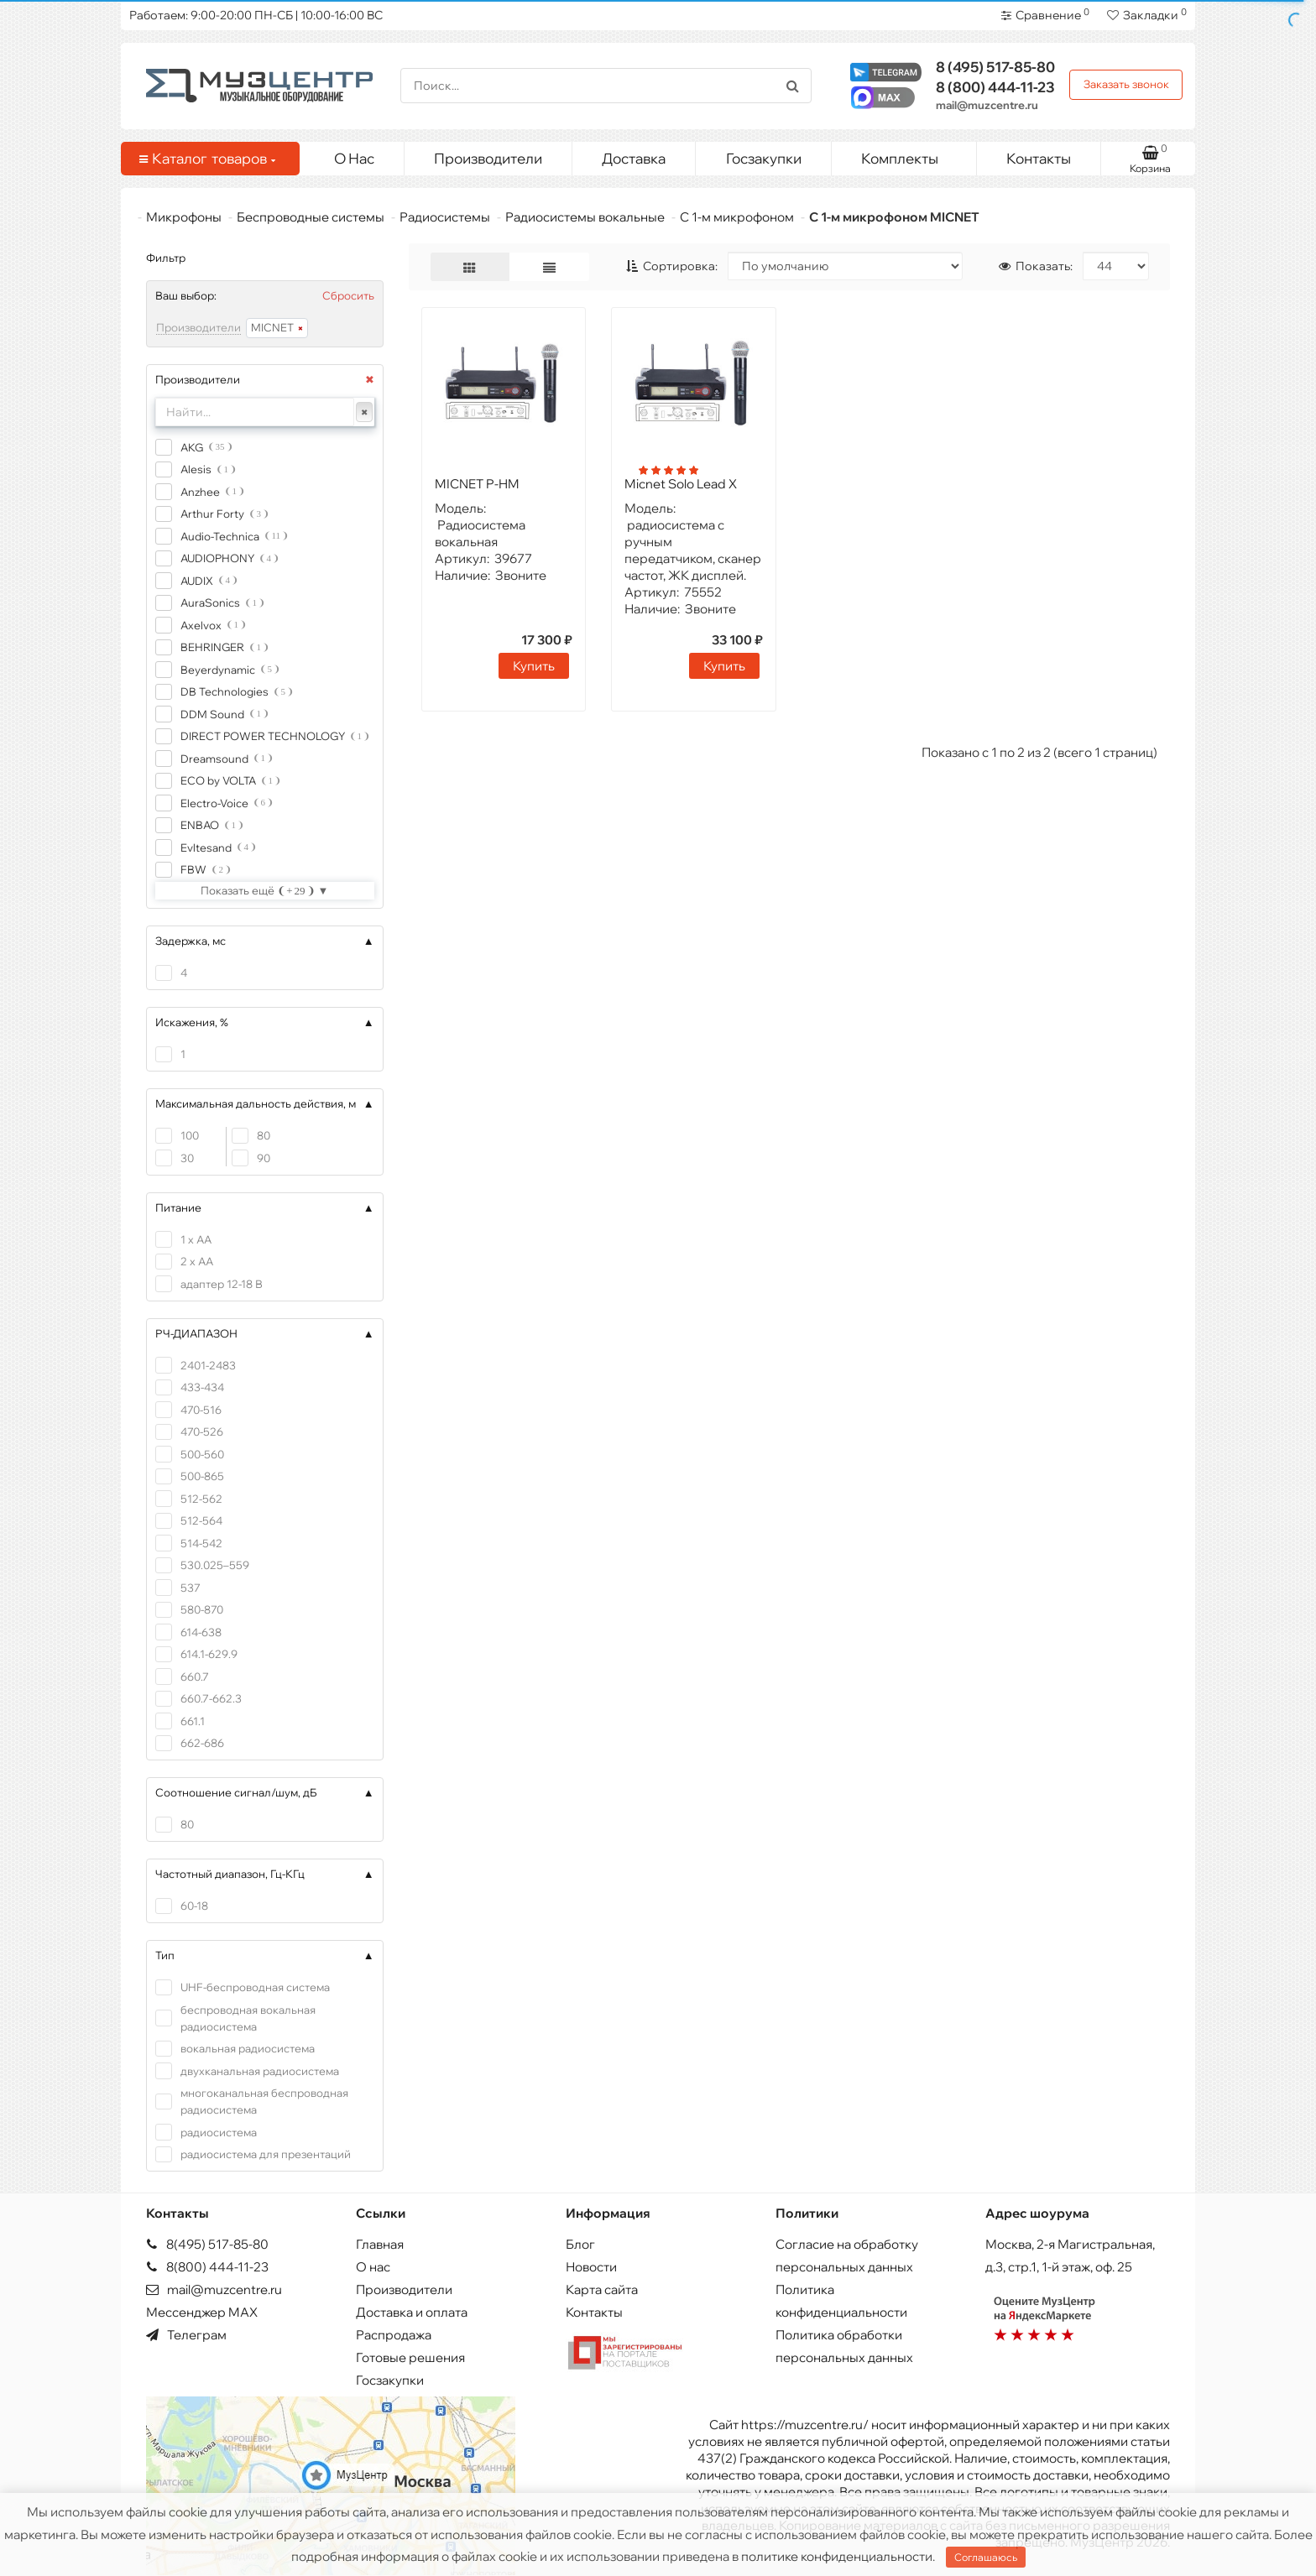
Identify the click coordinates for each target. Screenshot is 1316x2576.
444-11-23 (995, 87)
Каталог (207, 158)
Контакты (1038, 158)
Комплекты (912, 154)
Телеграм (186, 2335)
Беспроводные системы (310, 217)
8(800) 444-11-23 (207, 2267)
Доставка (634, 158)
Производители (488, 158)
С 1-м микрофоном (737, 217)
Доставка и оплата (411, 2312)
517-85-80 (995, 67)
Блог (580, 2244)
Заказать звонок (1126, 84)
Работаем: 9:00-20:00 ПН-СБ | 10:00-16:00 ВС (256, 15)
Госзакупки (764, 158)
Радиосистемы (445, 217)
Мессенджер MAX (202, 2312)
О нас (373, 2267)
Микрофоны (184, 217)
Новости (591, 2267)
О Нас (354, 158)
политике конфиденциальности (836, 2556)
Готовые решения (410, 2357)
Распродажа (393, 2335)
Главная (380, 2244)
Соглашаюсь (985, 2557)
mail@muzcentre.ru (987, 105)
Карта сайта (602, 2289)
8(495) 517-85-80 (207, 2244)
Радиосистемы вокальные (585, 217)
